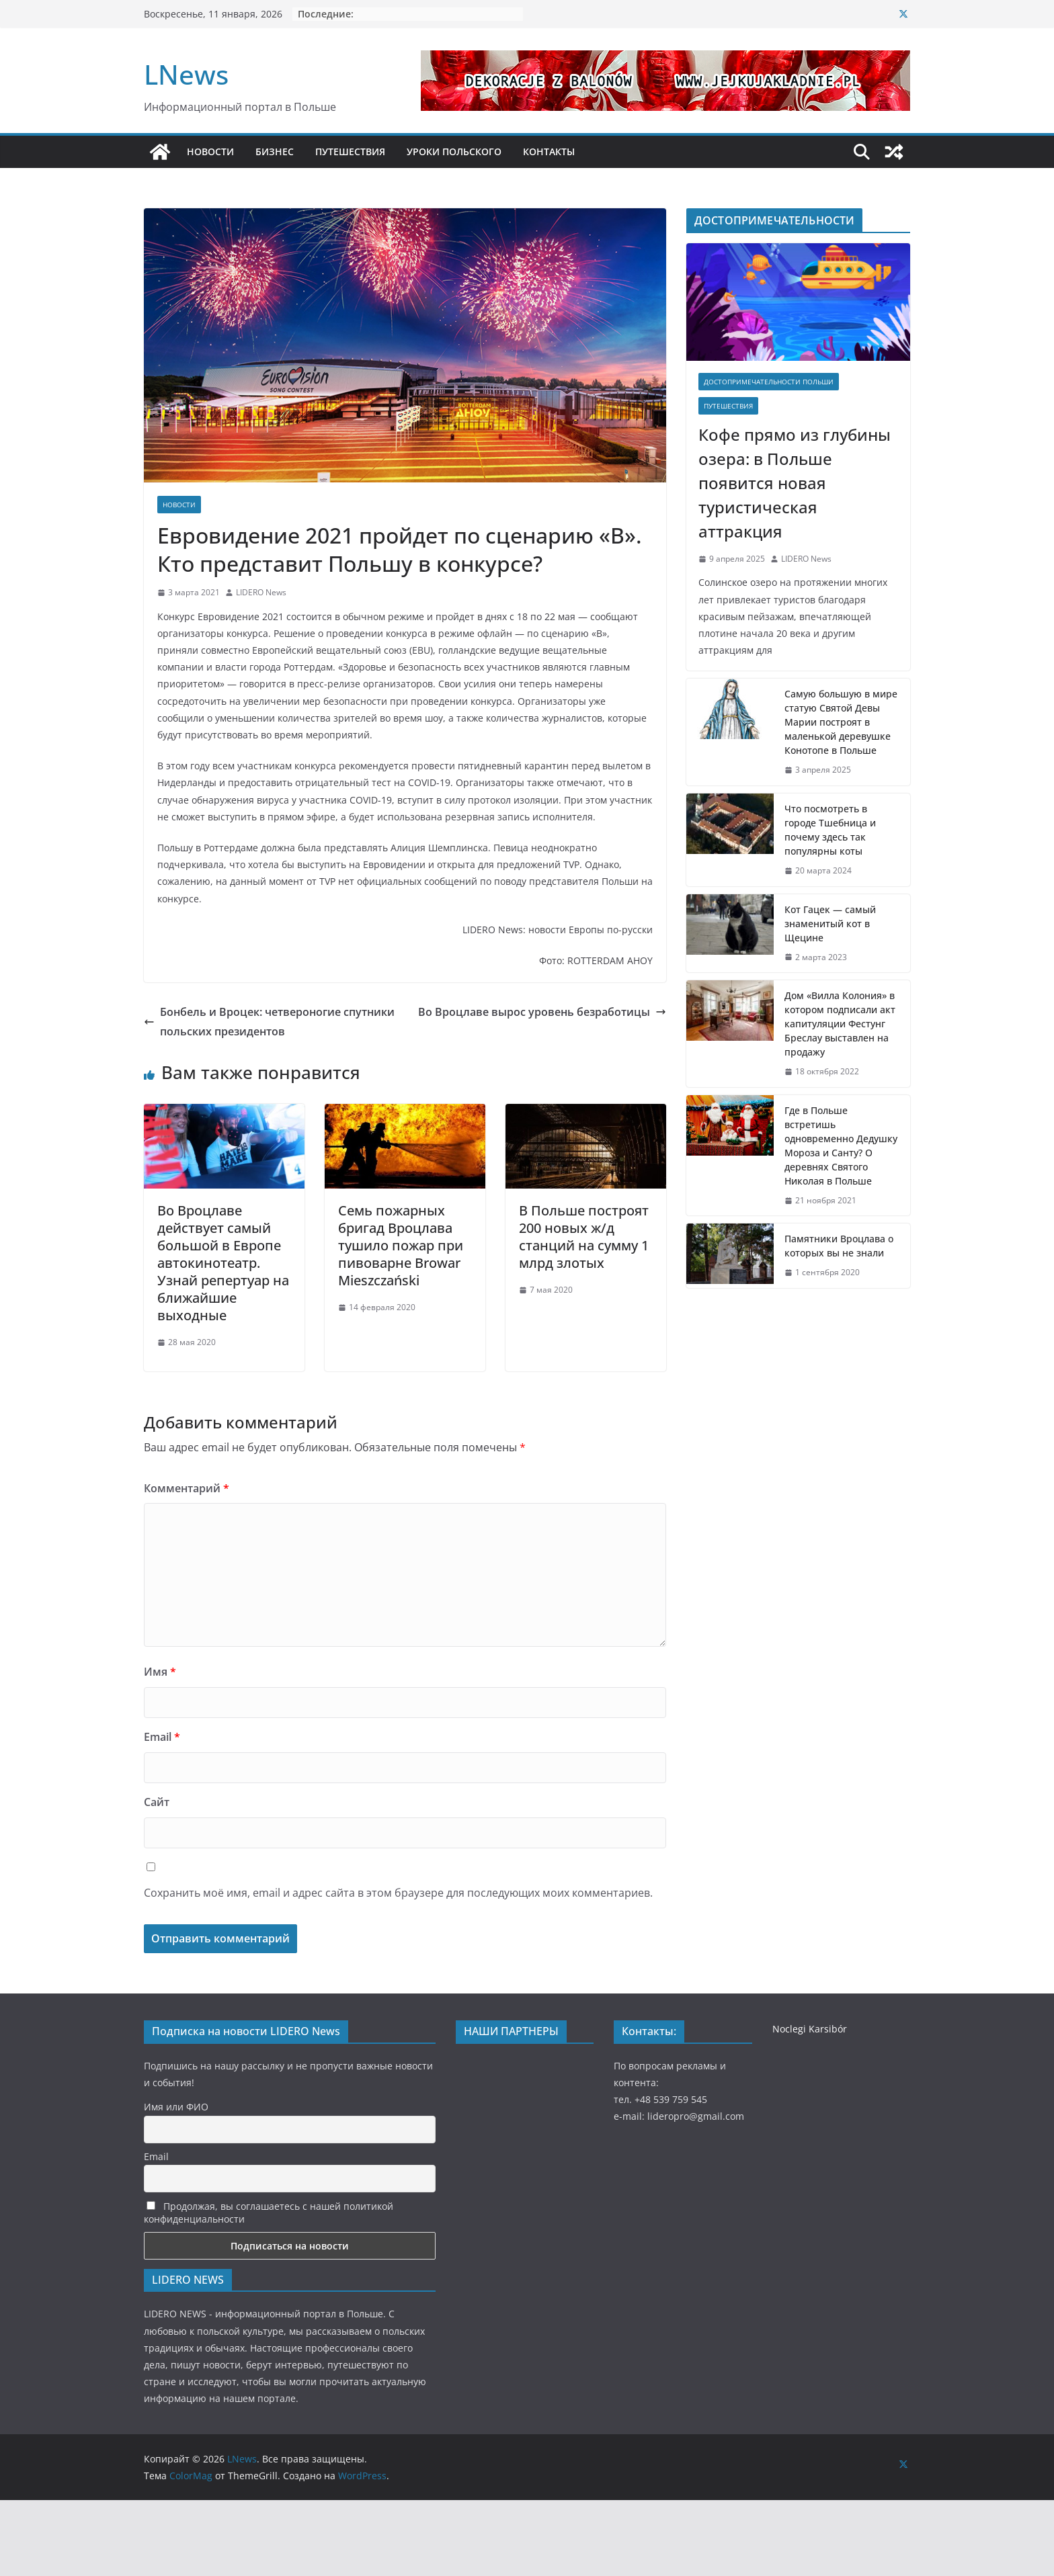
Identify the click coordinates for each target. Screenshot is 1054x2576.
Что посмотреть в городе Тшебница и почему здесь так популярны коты (830, 829)
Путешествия (728, 406)
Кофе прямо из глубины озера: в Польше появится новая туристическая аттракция (794, 482)
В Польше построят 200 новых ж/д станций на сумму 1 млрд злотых (584, 1236)
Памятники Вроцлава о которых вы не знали (838, 1245)
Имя (160, 1671)
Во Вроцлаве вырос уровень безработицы (542, 1011)
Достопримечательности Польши (769, 381)
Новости (179, 504)
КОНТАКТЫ (549, 151)
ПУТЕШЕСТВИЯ (350, 151)
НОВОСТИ (210, 151)
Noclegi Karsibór (809, 2028)
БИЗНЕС (274, 151)
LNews (186, 74)
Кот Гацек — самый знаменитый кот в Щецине (830, 923)
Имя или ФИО (176, 2106)
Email (162, 1736)
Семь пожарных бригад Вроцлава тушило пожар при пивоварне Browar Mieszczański (400, 1245)
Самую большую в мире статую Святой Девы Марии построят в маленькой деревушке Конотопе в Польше (840, 722)
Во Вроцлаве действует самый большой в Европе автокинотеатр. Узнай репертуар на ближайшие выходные (223, 1262)
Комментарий (186, 1488)
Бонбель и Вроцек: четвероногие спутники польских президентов (269, 1021)
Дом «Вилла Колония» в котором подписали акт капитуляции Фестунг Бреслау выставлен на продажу (839, 1023)
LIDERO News (261, 592)
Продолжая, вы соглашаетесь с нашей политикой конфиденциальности (268, 2212)
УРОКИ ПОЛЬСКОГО (454, 151)
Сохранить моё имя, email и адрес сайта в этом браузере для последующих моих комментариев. (398, 1892)
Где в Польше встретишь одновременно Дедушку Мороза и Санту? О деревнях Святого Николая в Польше (840, 1145)
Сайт (156, 1802)
